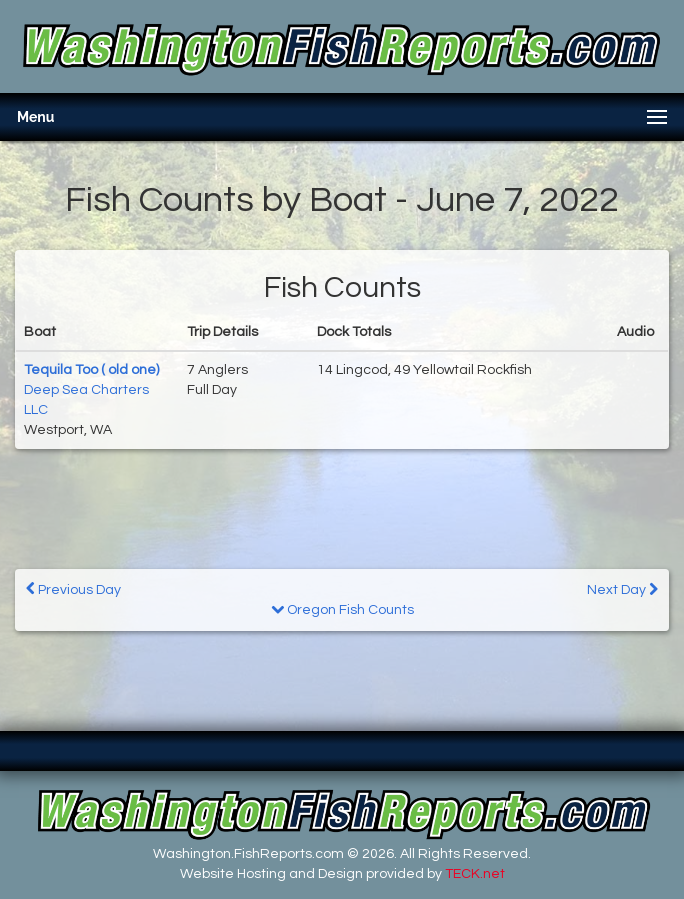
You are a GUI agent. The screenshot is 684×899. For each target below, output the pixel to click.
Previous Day (73, 589)
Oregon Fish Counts (342, 610)
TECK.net (475, 874)
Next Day (622, 589)
